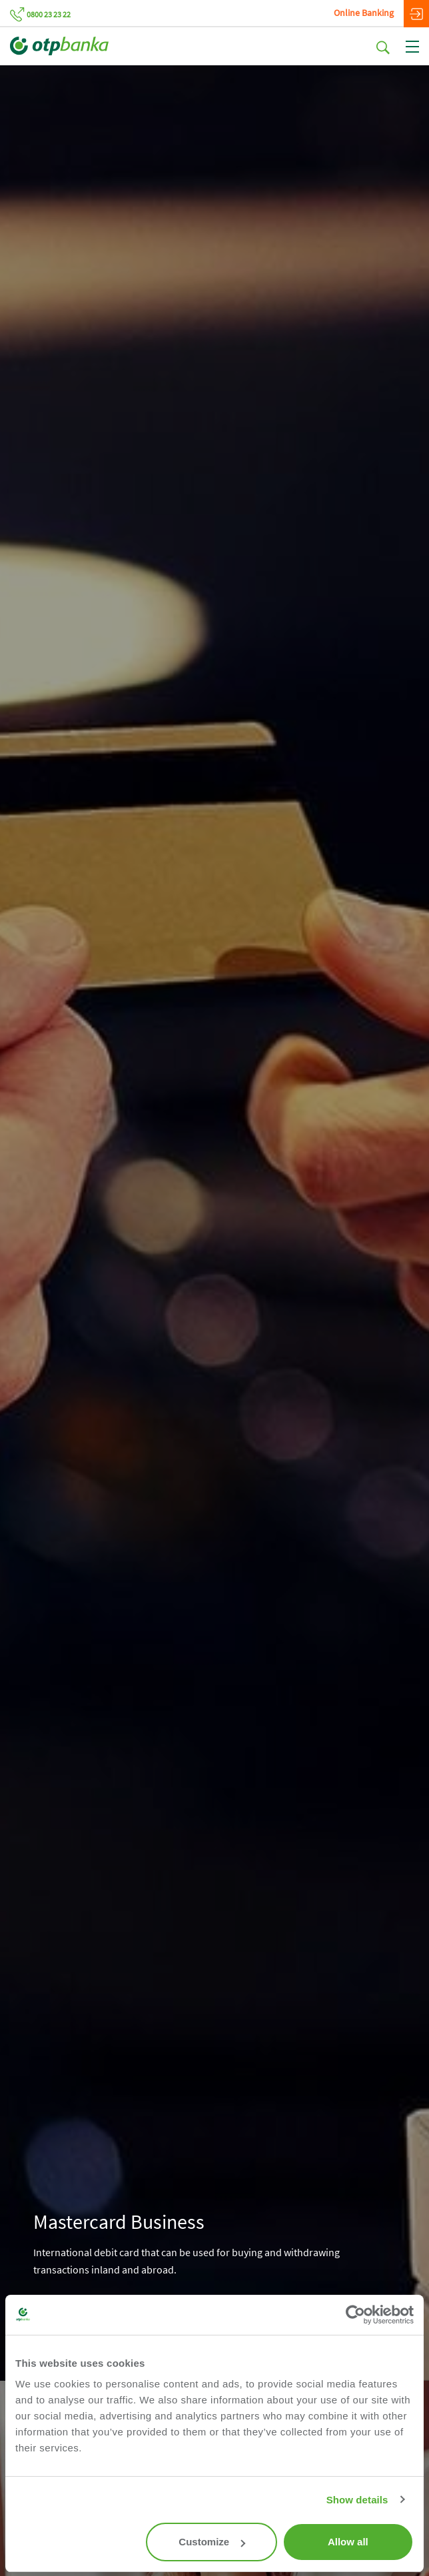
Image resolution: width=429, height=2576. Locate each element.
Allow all (348, 2541)
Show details (357, 2499)
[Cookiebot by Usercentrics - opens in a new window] (355, 2315)
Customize (212, 2541)
